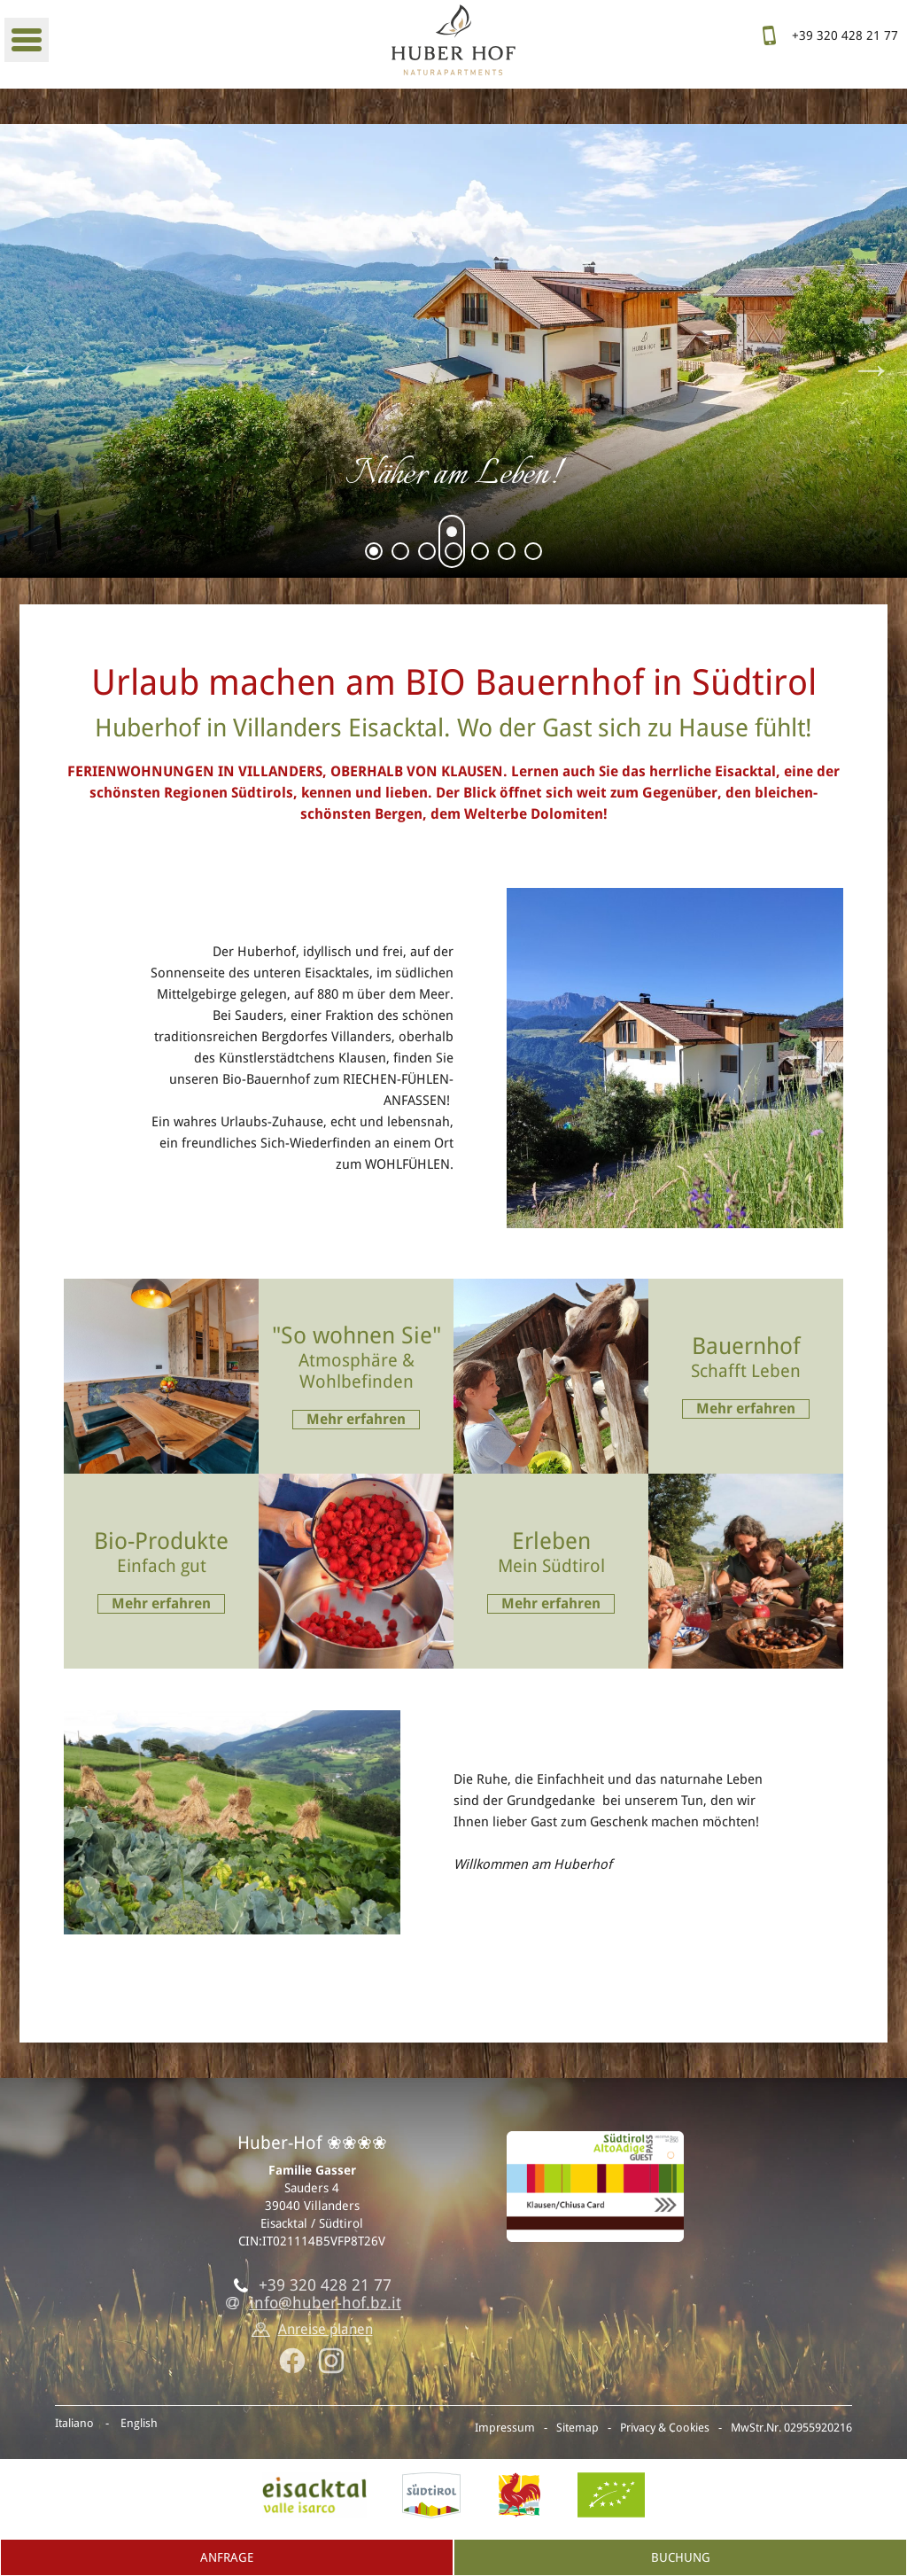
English (139, 2423)
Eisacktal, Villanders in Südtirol (314, 2495)
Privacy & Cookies (664, 2427)
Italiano (74, 2423)
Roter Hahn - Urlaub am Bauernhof (519, 2495)
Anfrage (226, 2557)
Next (871, 368)
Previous (35, 368)
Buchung (680, 2557)
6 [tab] (507, 554)
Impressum (505, 2427)
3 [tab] (427, 554)
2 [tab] (401, 554)
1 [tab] (374, 554)
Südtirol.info (431, 2495)
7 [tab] (534, 554)
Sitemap (577, 2427)
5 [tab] (480, 554)
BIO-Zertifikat (611, 2495)
